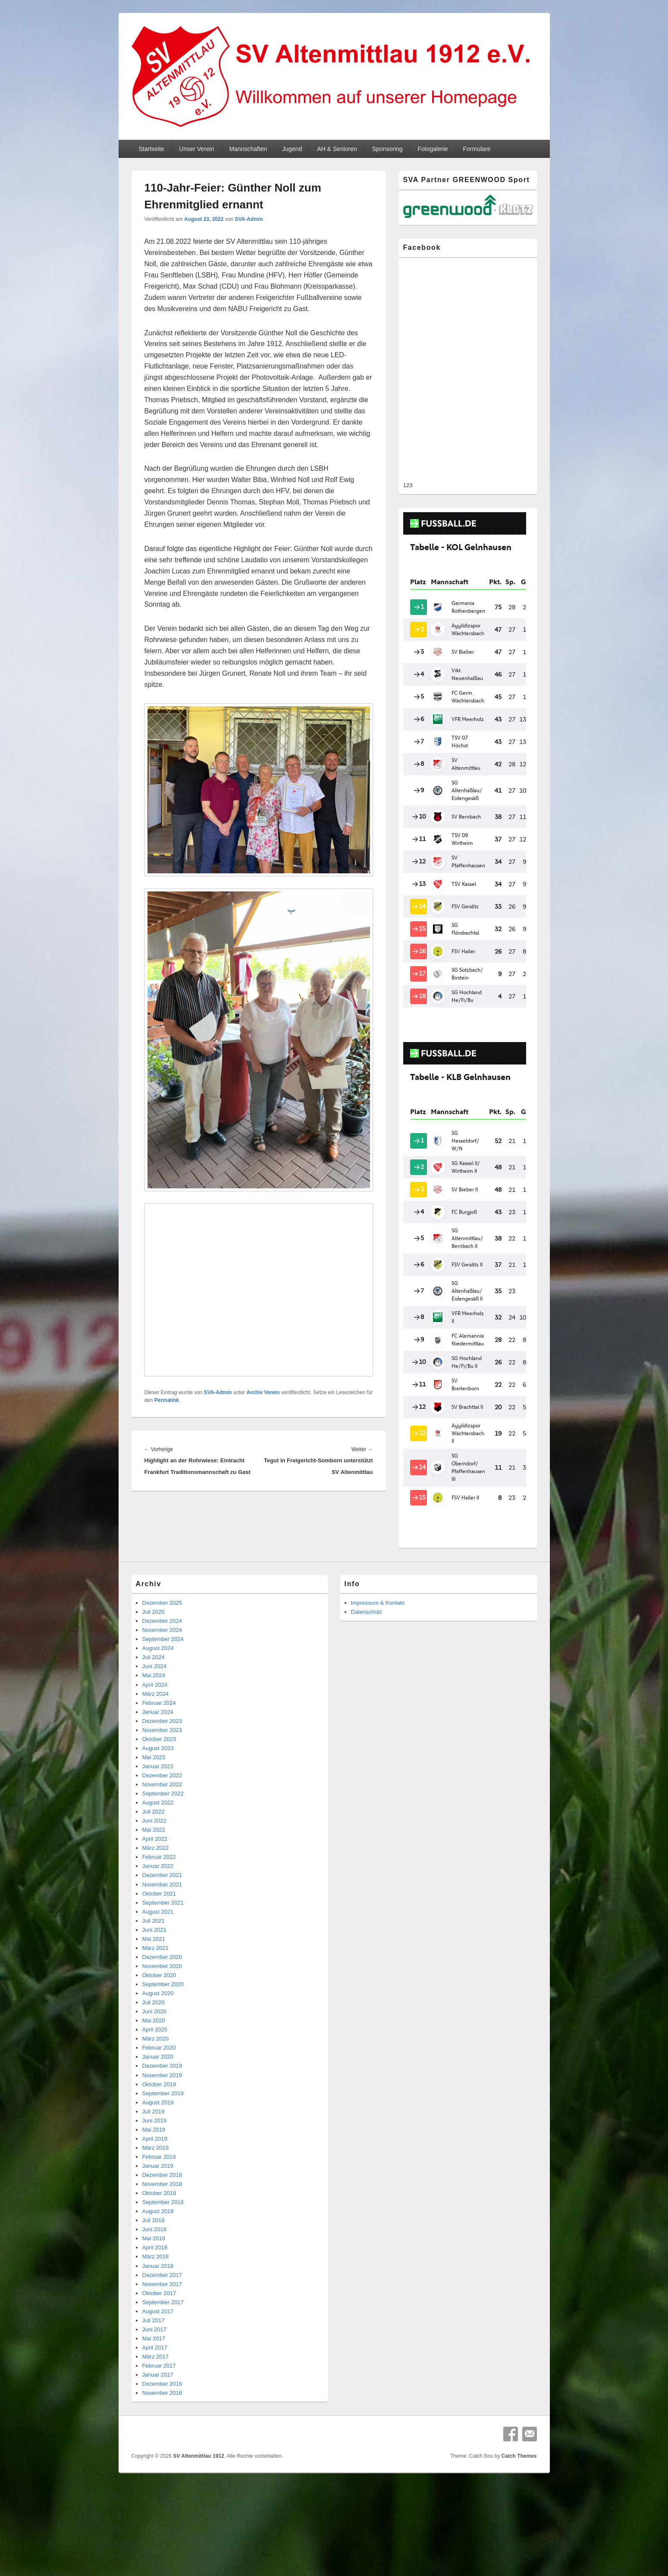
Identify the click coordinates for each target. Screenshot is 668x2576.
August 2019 (158, 2052)
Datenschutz (366, 1562)
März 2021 (155, 1898)
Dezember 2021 (162, 1825)
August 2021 (158, 1861)
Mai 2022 (153, 1779)
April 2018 (155, 2197)
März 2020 (155, 1988)
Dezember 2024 (162, 1571)
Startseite (151, 148)
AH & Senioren (337, 148)
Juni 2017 (154, 2279)
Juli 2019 (153, 2061)
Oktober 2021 (159, 1843)
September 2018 (163, 2152)
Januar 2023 (157, 1716)
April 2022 (155, 1789)
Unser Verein (196, 148)
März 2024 (155, 1644)
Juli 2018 (153, 2170)
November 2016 (162, 2343)
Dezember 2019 (162, 2015)
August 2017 (158, 2261)
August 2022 (158, 1752)
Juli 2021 (153, 1870)
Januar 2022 (157, 1816)
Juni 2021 (154, 1880)
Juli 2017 (153, 2270)
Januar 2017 (157, 2324)
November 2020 (162, 1916)
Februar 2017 (159, 2315)
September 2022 (163, 1743)
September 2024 (163, 1589)
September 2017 (163, 2252)
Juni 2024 (154, 1616)
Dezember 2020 (162, 1907)
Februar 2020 (159, 1997)
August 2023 (158, 1698)
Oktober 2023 (159, 1689)
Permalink (166, 1400)
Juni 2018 (154, 2179)
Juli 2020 (153, 1952)
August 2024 (158, 1598)
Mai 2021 (153, 1889)
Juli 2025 (153, 1562)
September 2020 (163, 1934)
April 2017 (155, 2297)
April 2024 (155, 1634)
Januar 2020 (157, 2006)
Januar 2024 (157, 1662)
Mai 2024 (153, 1625)
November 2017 (162, 2234)
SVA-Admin (249, 219)
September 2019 (163, 2043)
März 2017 (155, 2306)
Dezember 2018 (162, 2125)
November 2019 (162, 2025)
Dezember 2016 (162, 2333)
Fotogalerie (433, 148)
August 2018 (158, 2161)
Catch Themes (518, 2406)
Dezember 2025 (162, 1552)
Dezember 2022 (162, 1725)
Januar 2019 (157, 2116)
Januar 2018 (157, 2216)
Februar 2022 (159, 1807)
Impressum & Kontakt (378, 1552)
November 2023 (162, 1680)
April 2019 (155, 2088)
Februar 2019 (159, 2107)
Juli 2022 (153, 1761)
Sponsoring (387, 148)
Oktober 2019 (159, 2034)
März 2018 (155, 2206)
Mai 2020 (153, 1970)
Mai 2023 (153, 1707)
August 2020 (158, 1943)
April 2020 (155, 1979)
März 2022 (155, 1798)
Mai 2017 (153, 2288)
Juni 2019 (154, 2070)
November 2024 (162, 1580)
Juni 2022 (154, 1770)
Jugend (292, 148)
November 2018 (162, 2134)
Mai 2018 (153, 2188)
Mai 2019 (153, 2079)
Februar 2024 (159, 1653)
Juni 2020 (154, 1961)
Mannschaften (248, 148)
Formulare (476, 148)
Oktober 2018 (159, 2143)
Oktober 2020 (159, 1925)
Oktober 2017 (159, 2243)
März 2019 (155, 2097)
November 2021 (162, 1834)
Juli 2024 (153, 1607)
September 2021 (163, 1852)
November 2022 (162, 1734)
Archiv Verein (263, 1392)
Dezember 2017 (162, 2225)
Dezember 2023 (162, 1671)
